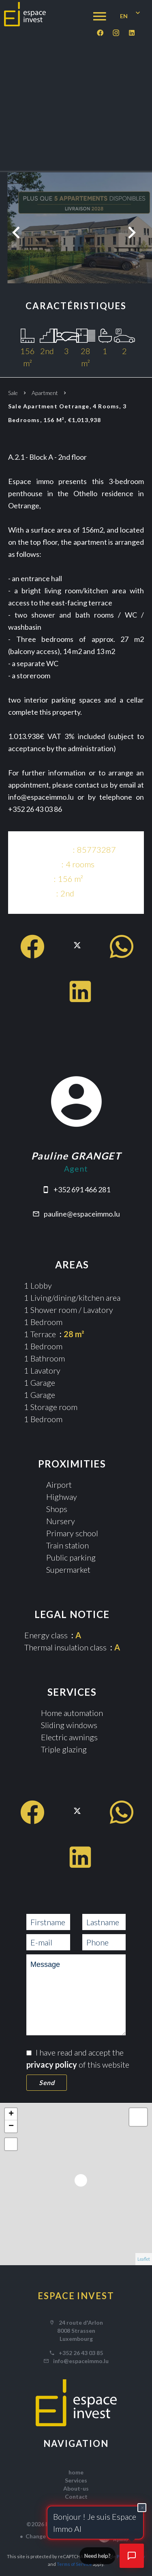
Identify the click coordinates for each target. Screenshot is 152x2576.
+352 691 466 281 (82, 1189)
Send (46, 2082)
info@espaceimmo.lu (81, 2360)
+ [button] (11, 2114)
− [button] (11, 2126)
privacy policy (51, 2064)
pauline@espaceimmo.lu (82, 1213)
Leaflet (143, 2259)
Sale (13, 392)
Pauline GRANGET (76, 1156)
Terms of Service (74, 2564)
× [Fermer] (142, 2507)
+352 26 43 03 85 (81, 2352)
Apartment (45, 392)
